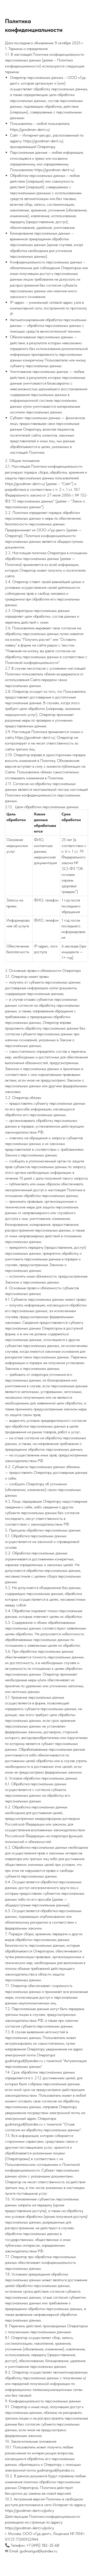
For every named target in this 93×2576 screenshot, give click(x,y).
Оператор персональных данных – (38, 77)
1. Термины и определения (26, 48)
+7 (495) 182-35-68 (42, 2545)
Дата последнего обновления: (29, 43)
